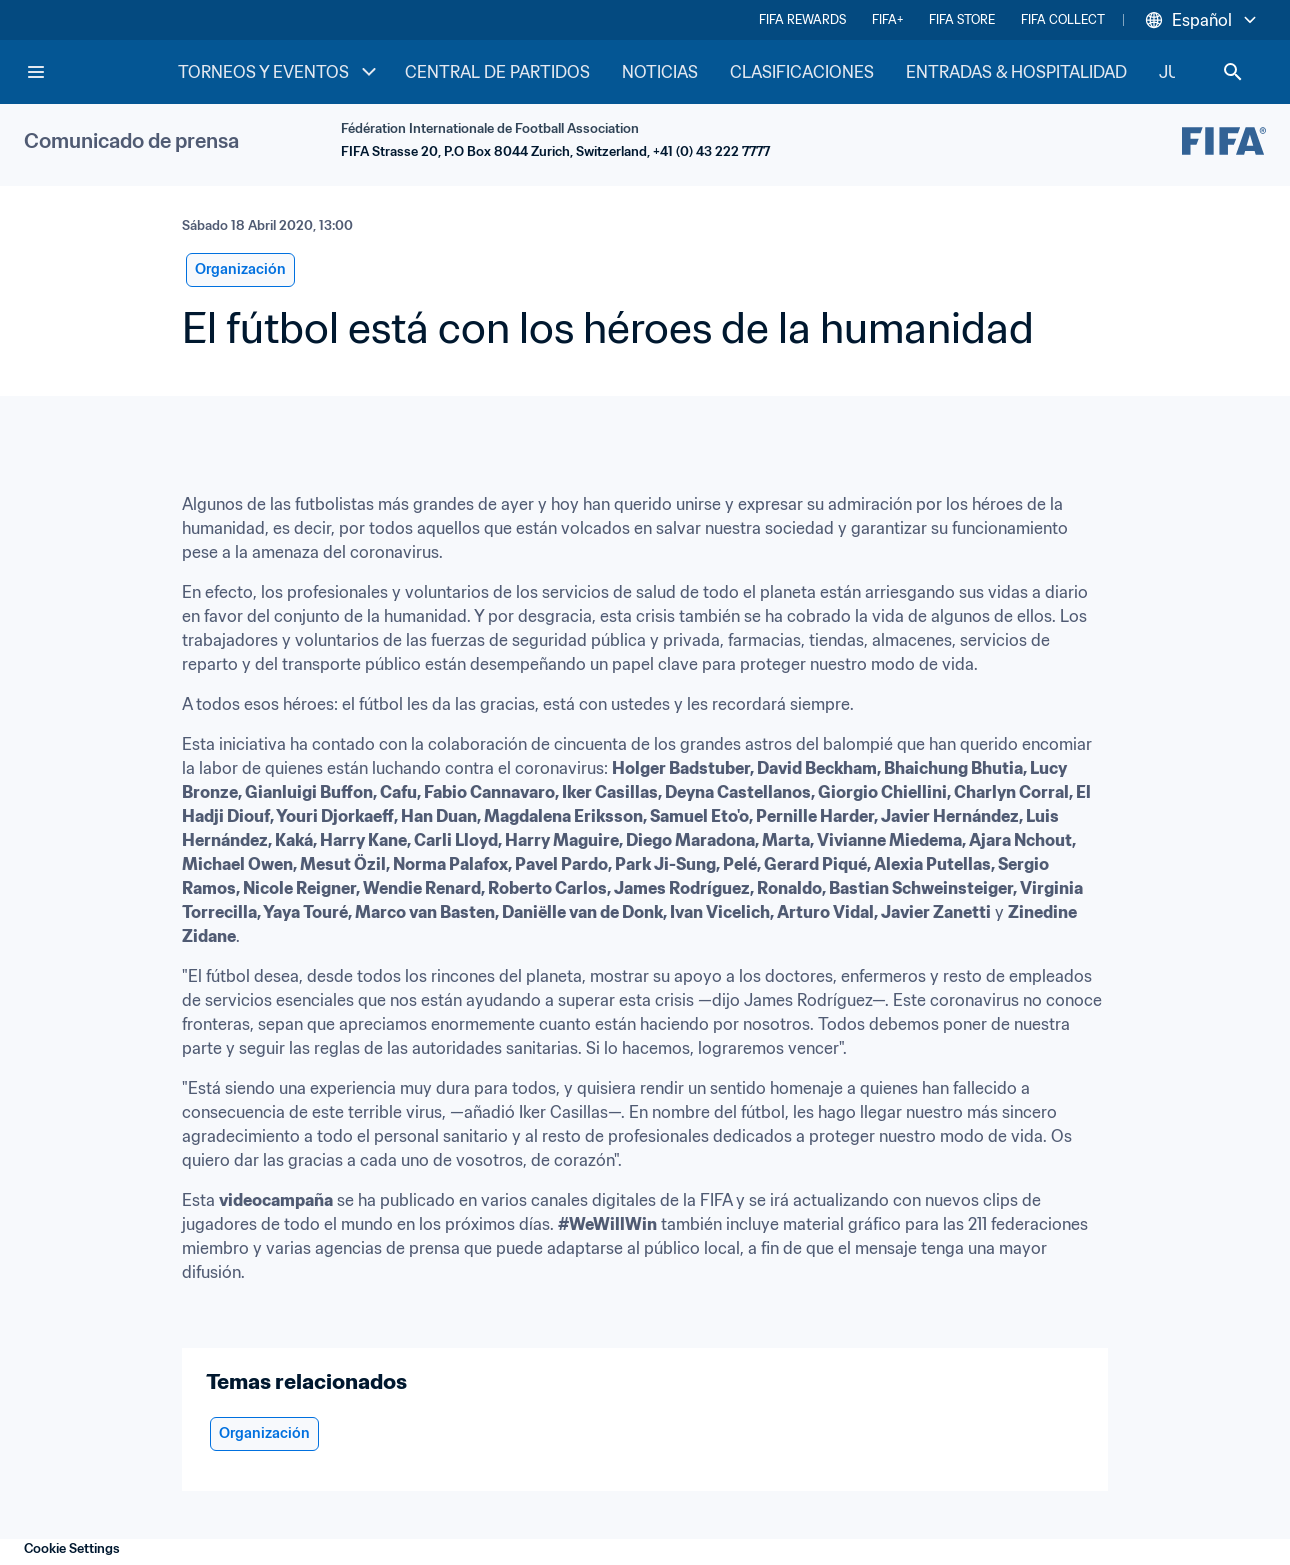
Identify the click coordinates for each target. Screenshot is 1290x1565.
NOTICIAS (660, 72)
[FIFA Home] (101, 72)
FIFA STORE (962, 19)
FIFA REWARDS (802, 19)
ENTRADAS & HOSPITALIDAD (1016, 72)
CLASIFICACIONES (802, 72)
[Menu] (36, 72)
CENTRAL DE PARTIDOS (497, 72)
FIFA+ (887, 19)
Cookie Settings (72, 1548)
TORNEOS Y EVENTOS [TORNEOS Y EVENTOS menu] (279, 72)
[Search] (1233, 72)
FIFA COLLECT (1063, 19)
